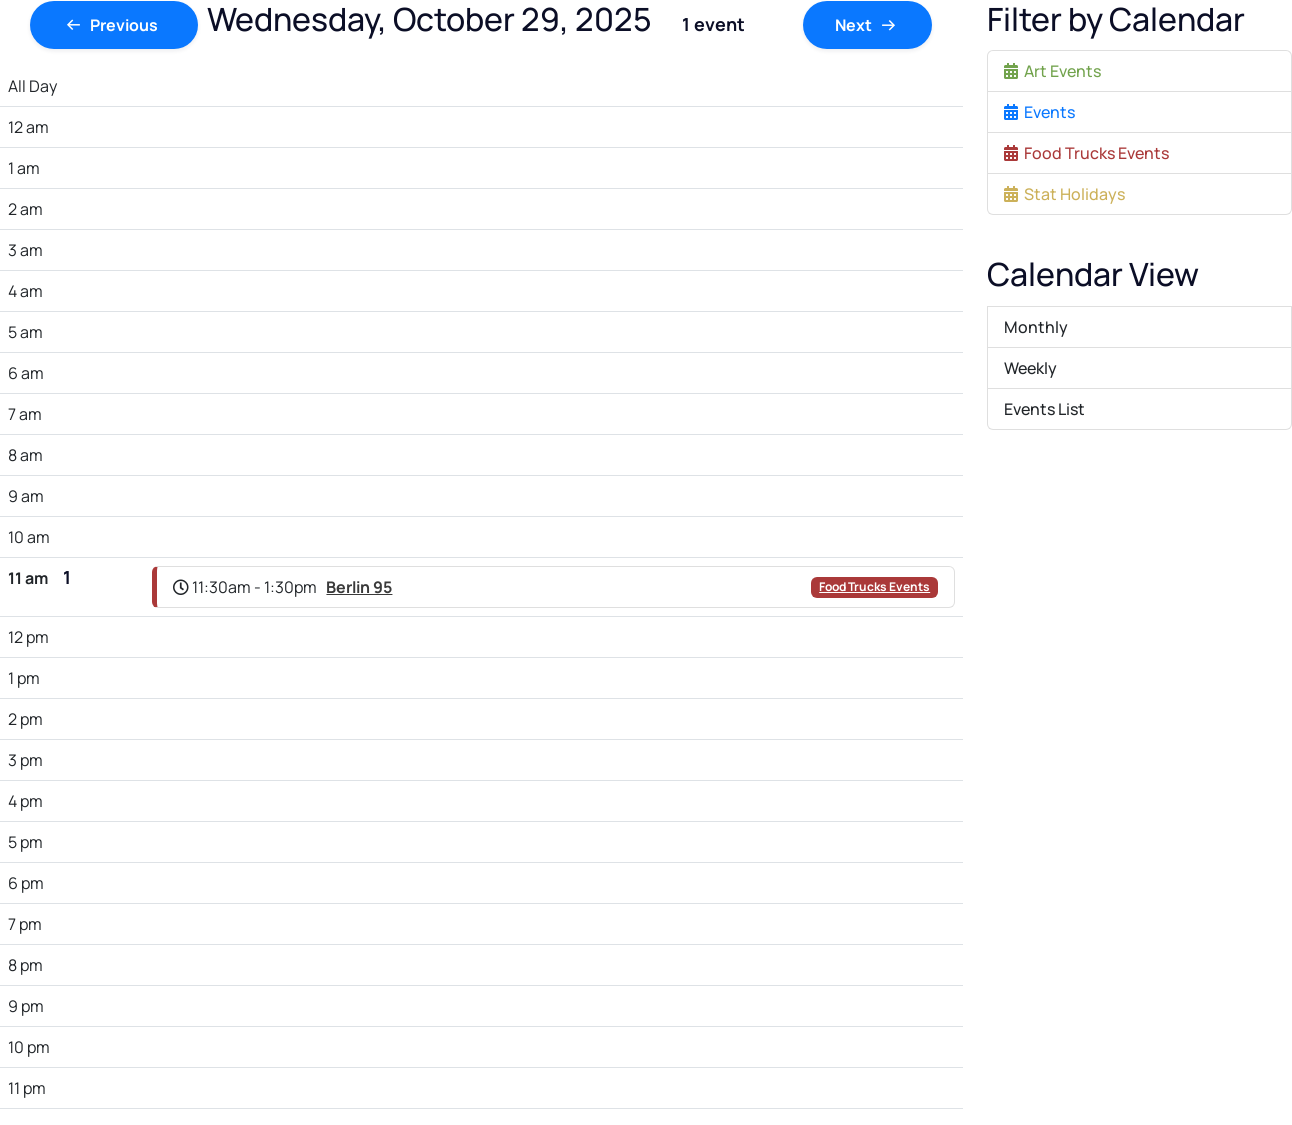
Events (1039, 112)
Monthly (1036, 327)
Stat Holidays (1064, 194)
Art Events (1052, 71)
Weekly (1030, 368)
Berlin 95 (359, 587)
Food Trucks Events (874, 586)
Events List (1044, 409)
